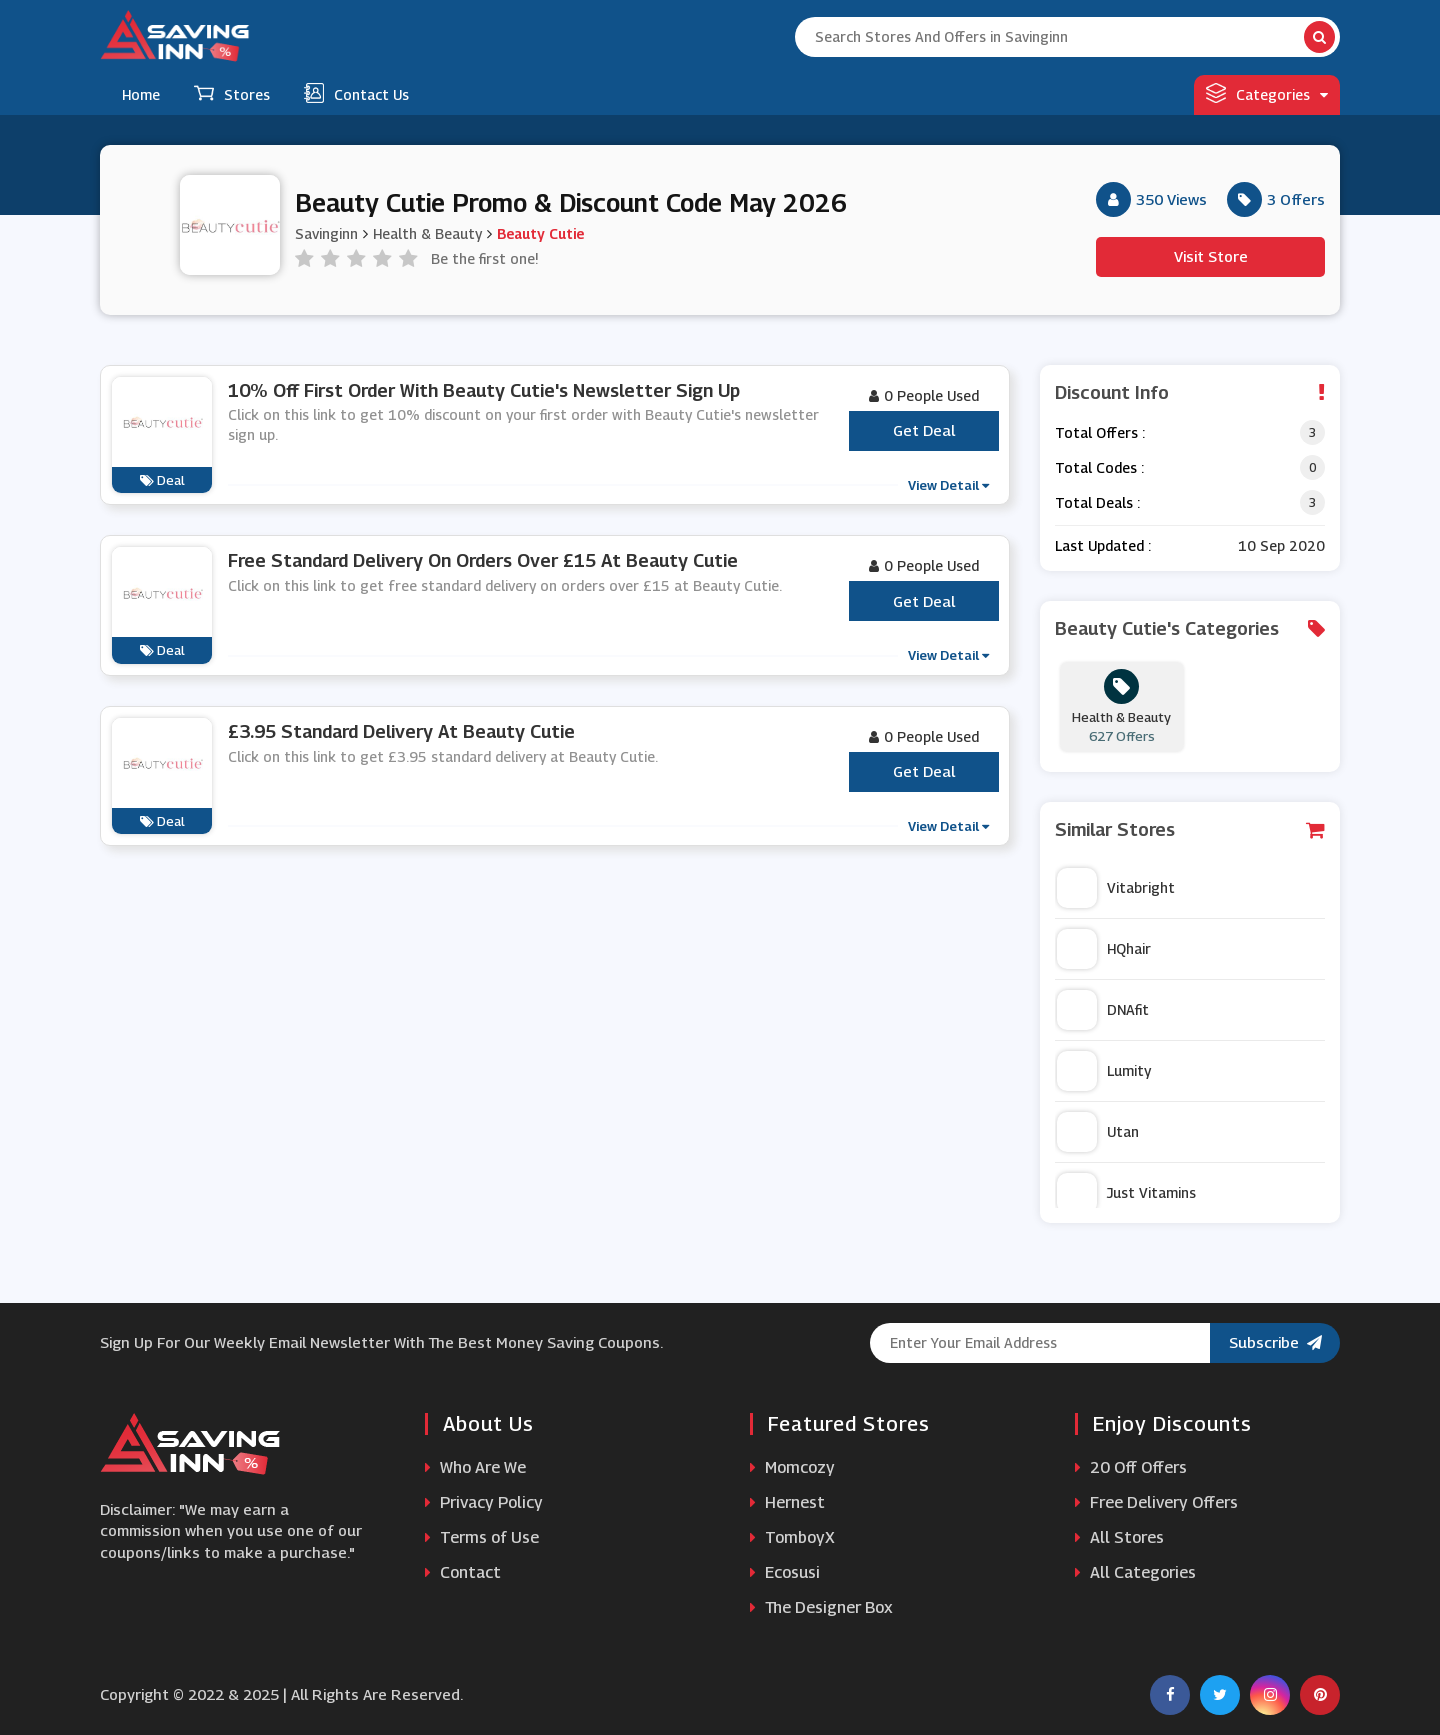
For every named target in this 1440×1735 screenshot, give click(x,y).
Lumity (1104, 1071)
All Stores (1119, 1537)
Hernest (787, 1502)
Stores (232, 93)
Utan (1098, 1132)
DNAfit (1103, 1010)
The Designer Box (821, 1607)
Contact (463, 1572)
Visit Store (1211, 256)
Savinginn (326, 233)
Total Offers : (1100, 432)
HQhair (1104, 949)
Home (141, 94)
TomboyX (792, 1537)
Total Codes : (1099, 467)
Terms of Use (482, 1537)
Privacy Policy (484, 1502)
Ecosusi (785, 1572)
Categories (1267, 93)
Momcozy (792, 1467)
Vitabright (1116, 888)
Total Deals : (1097, 502)
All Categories (1135, 1572)
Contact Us (356, 93)
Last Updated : (1103, 545)
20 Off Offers (1131, 1467)
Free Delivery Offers (1156, 1502)
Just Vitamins (1126, 1193)
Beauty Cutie (540, 233)
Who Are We (475, 1467)
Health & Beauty (427, 233)
